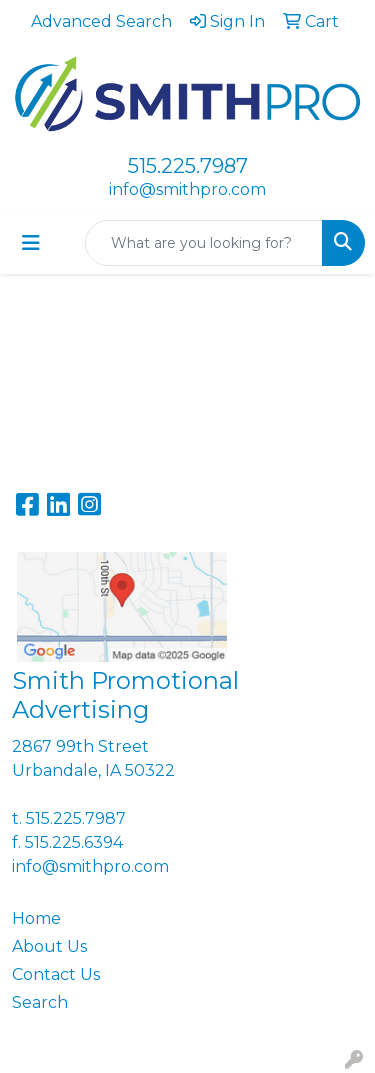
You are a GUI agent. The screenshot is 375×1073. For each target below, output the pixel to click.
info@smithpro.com (187, 189)
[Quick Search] (204, 243)
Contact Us (56, 974)
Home (36, 918)
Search (40, 1002)
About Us (49, 946)
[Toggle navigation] (31, 243)
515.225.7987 (188, 166)
